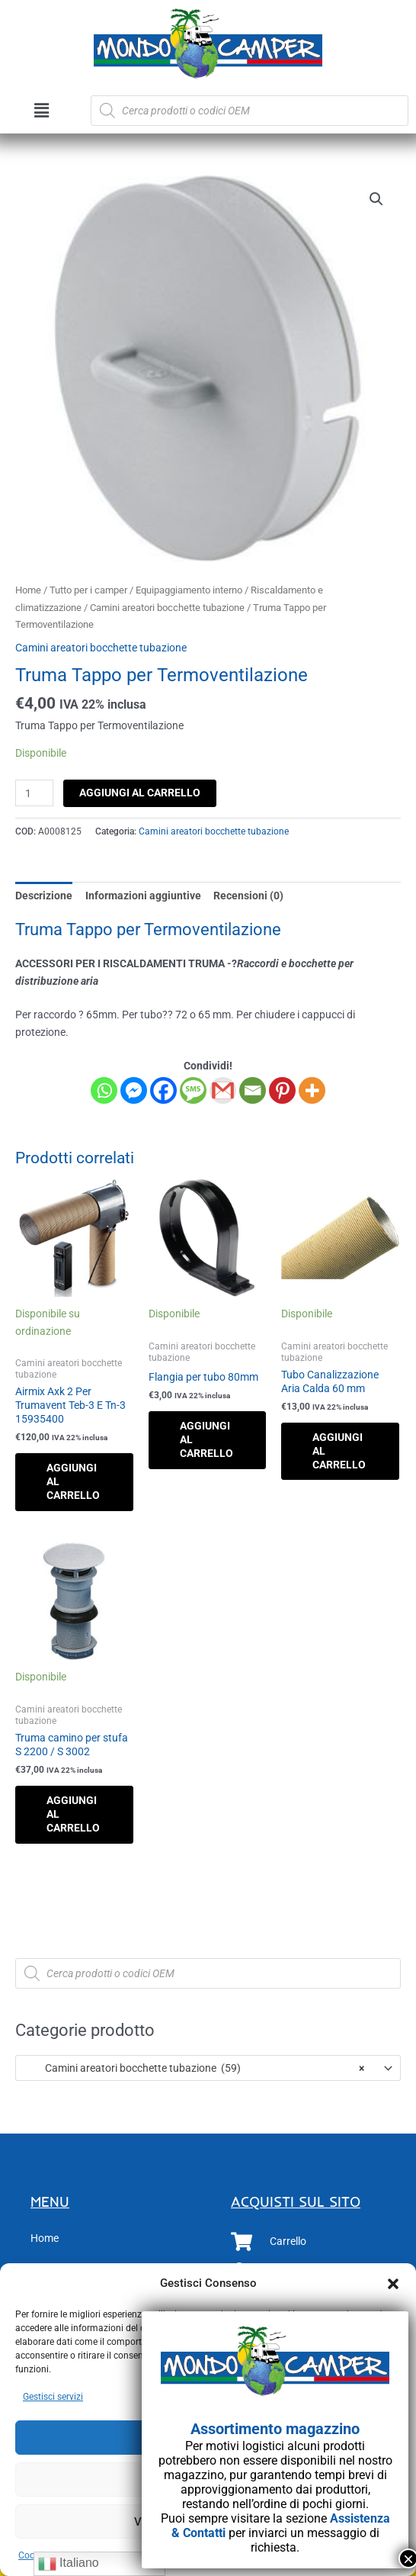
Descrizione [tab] (43, 895)
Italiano (68, 2564)
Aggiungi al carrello (139, 792)
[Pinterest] (282, 1090)
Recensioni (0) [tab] (248, 895)
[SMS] (193, 1090)
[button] (393, 2283)
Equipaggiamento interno (189, 590)
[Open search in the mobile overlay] (249, 110)
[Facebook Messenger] (133, 1090)
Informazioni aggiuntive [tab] (143, 895)
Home (28, 590)
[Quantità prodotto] (34, 793)
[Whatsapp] (104, 1090)
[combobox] (208, 2068)
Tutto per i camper (88, 590)
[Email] (252, 1090)
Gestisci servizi (53, 2396)
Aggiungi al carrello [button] (73, 1481)
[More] (312, 1090)
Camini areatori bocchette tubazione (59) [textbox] (194, 2068)
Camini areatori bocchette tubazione (167, 607)
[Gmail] (223, 1090)
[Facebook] (163, 1090)
